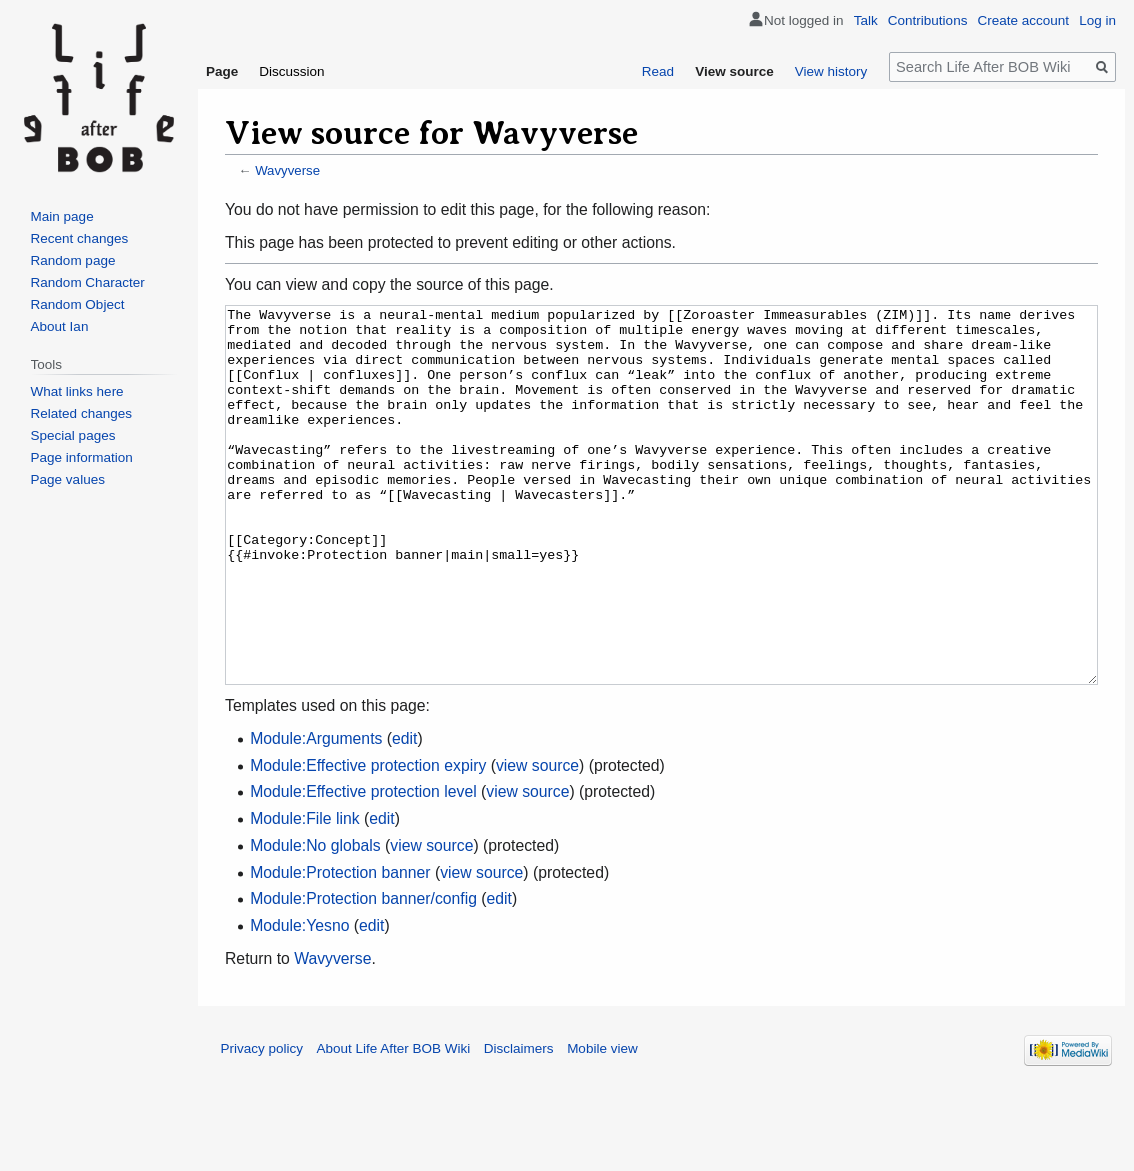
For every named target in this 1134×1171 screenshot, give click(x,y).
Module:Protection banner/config (363, 973)
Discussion (291, 71)
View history (831, 71)
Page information (82, 457)
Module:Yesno (299, 1000)
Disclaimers (519, 1123)
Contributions (928, 20)
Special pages (73, 435)
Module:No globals (315, 920)
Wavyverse (287, 170)
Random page (73, 260)
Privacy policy (262, 1123)
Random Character (88, 282)
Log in (1097, 20)
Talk (866, 20)
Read (658, 71)
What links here (77, 391)
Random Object (78, 304)
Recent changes (80, 238)
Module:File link (304, 893)
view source (537, 840)
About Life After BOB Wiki (394, 1123)
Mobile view (602, 1123)
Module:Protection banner (340, 947)
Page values (68, 479)
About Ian (60, 326)
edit (404, 813)
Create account (1024, 20)
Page (222, 71)
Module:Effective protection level (363, 866)
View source (734, 71)
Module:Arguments (316, 813)
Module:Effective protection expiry (368, 840)
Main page (62, 216)
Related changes (81, 413)
